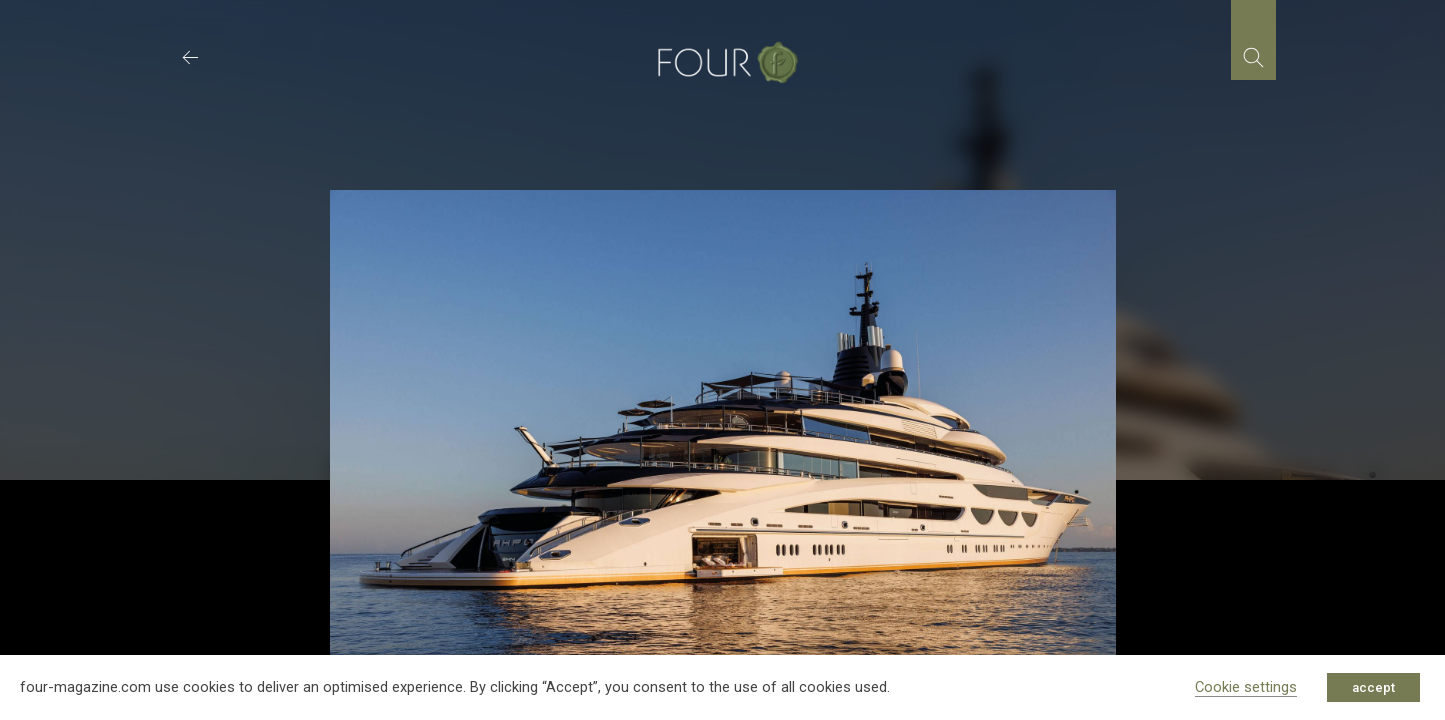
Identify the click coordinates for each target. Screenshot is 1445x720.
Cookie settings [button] (1246, 687)
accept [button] (1373, 687)
